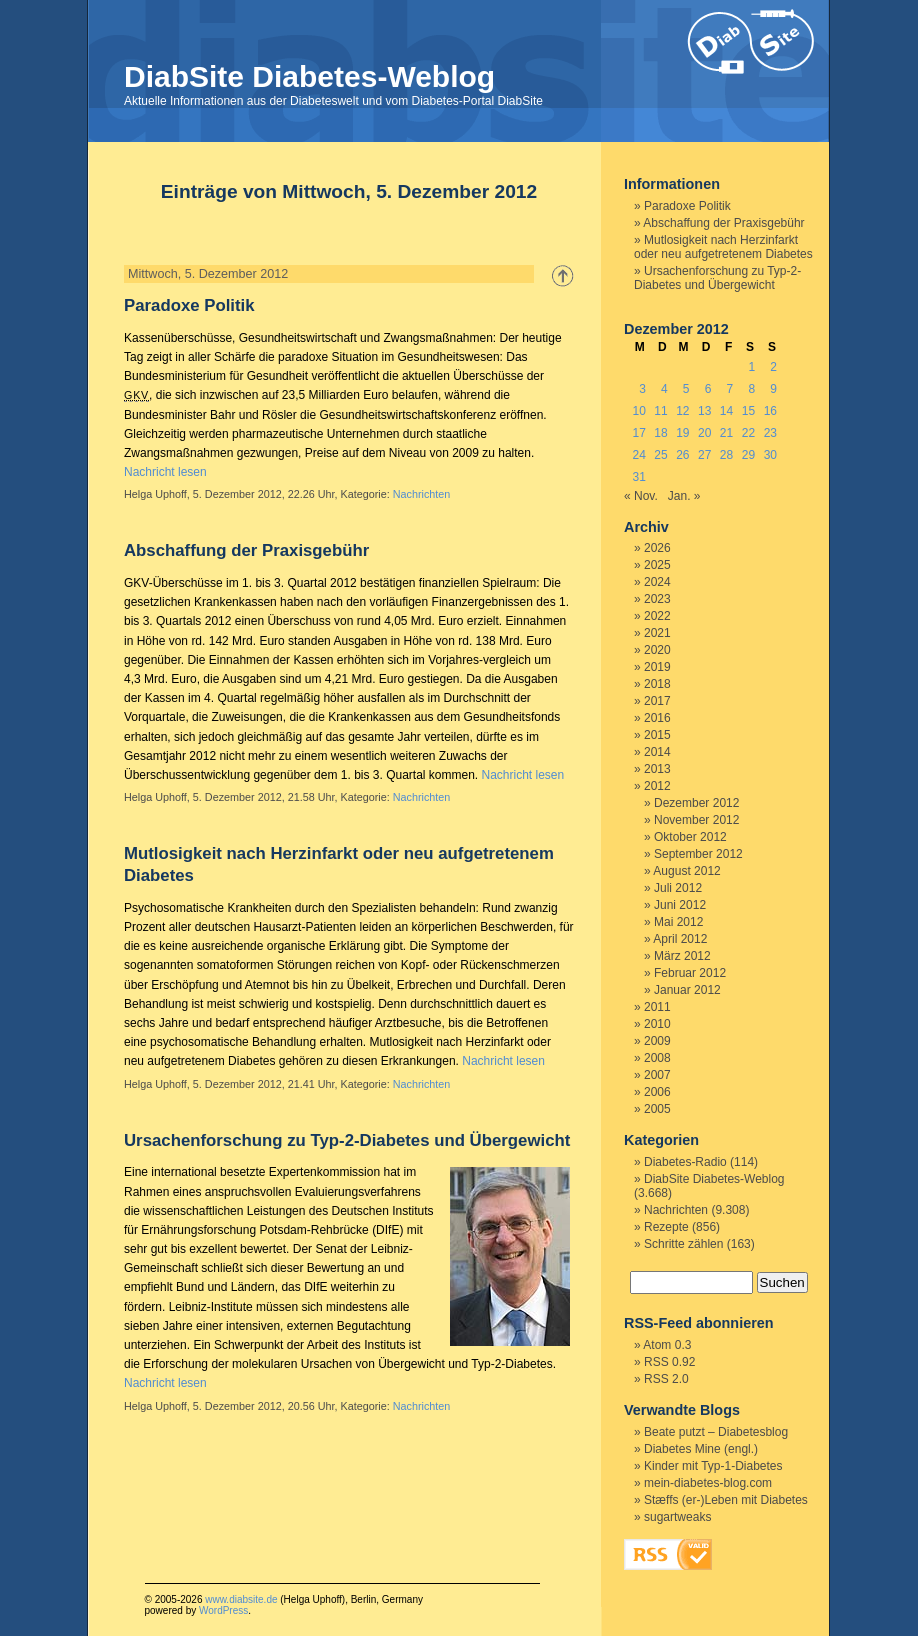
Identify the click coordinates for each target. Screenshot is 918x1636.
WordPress (223, 1610)
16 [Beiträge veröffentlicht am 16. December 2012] (770, 411)
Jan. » (684, 496)
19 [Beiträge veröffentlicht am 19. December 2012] (682, 433)
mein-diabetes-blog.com (708, 1483)
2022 (657, 616)
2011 (657, 1007)
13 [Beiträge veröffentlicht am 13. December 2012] (704, 411)
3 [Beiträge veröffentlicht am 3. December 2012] (642, 389)
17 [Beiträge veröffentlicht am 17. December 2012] (638, 433)
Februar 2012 (690, 973)
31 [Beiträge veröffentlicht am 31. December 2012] (638, 477)
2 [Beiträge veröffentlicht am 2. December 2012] (773, 367)
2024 (657, 582)
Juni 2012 (680, 905)
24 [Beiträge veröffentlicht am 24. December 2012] (638, 455)
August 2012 (686, 871)
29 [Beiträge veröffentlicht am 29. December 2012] (748, 455)
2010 (657, 1024)
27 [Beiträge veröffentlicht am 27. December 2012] (704, 455)
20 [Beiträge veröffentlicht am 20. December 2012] (704, 433)
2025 (657, 565)
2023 (657, 599)
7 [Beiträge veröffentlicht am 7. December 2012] (730, 389)
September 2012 (698, 854)
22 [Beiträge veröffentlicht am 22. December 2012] (748, 433)
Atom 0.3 (667, 1345)
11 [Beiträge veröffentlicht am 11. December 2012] (660, 411)
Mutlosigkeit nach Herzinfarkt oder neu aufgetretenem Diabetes (723, 247)
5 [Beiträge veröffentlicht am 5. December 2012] (686, 389)
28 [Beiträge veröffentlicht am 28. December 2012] (726, 455)
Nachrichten (422, 494)
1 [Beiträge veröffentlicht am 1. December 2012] (751, 367)
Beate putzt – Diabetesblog (716, 1432)
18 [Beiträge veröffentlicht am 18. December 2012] (660, 433)
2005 (657, 1109)
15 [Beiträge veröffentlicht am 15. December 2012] (748, 411)
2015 (657, 735)
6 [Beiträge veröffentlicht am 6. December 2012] (708, 389)
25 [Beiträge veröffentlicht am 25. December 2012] (660, 455)
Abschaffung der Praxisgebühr (246, 550)
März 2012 (682, 956)
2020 (657, 650)
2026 (657, 548)
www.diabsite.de (241, 1599)
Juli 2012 (678, 888)
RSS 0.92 (669, 1362)
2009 (657, 1041)
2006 (657, 1092)
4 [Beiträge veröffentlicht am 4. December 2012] (664, 389)
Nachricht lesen (165, 472)
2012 (657, 786)
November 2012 (696, 820)
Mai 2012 (678, 922)
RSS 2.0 (666, 1379)
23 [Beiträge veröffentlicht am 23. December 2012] (770, 433)
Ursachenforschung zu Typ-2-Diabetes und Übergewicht (347, 1140)
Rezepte (666, 1227)
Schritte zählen (683, 1244)
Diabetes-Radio (685, 1162)
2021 (657, 633)
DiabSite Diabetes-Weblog (309, 76)
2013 (657, 769)
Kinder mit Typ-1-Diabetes (713, 1466)
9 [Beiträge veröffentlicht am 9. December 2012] (773, 389)
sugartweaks (677, 1517)
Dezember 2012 (696, 803)
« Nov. (641, 496)
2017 (657, 701)
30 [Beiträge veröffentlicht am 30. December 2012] (770, 455)
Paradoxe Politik (189, 305)
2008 (657, 1058)
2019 (657, 667)
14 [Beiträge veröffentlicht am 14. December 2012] (726, 411)
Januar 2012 (687, 990)
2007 (657, 1075)
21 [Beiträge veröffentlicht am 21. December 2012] (726, 433)
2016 (657, 718)
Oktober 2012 (690, 837)
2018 (657, 684)
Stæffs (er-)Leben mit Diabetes (726, 1500)
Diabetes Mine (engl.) (701, 1449)
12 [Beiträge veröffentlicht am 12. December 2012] (682, 411)
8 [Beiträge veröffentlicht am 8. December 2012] (751, 389)
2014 (657, 752)
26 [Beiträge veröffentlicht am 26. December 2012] (682, 455)
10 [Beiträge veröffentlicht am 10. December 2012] (638, 411)
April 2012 (680, 939)
